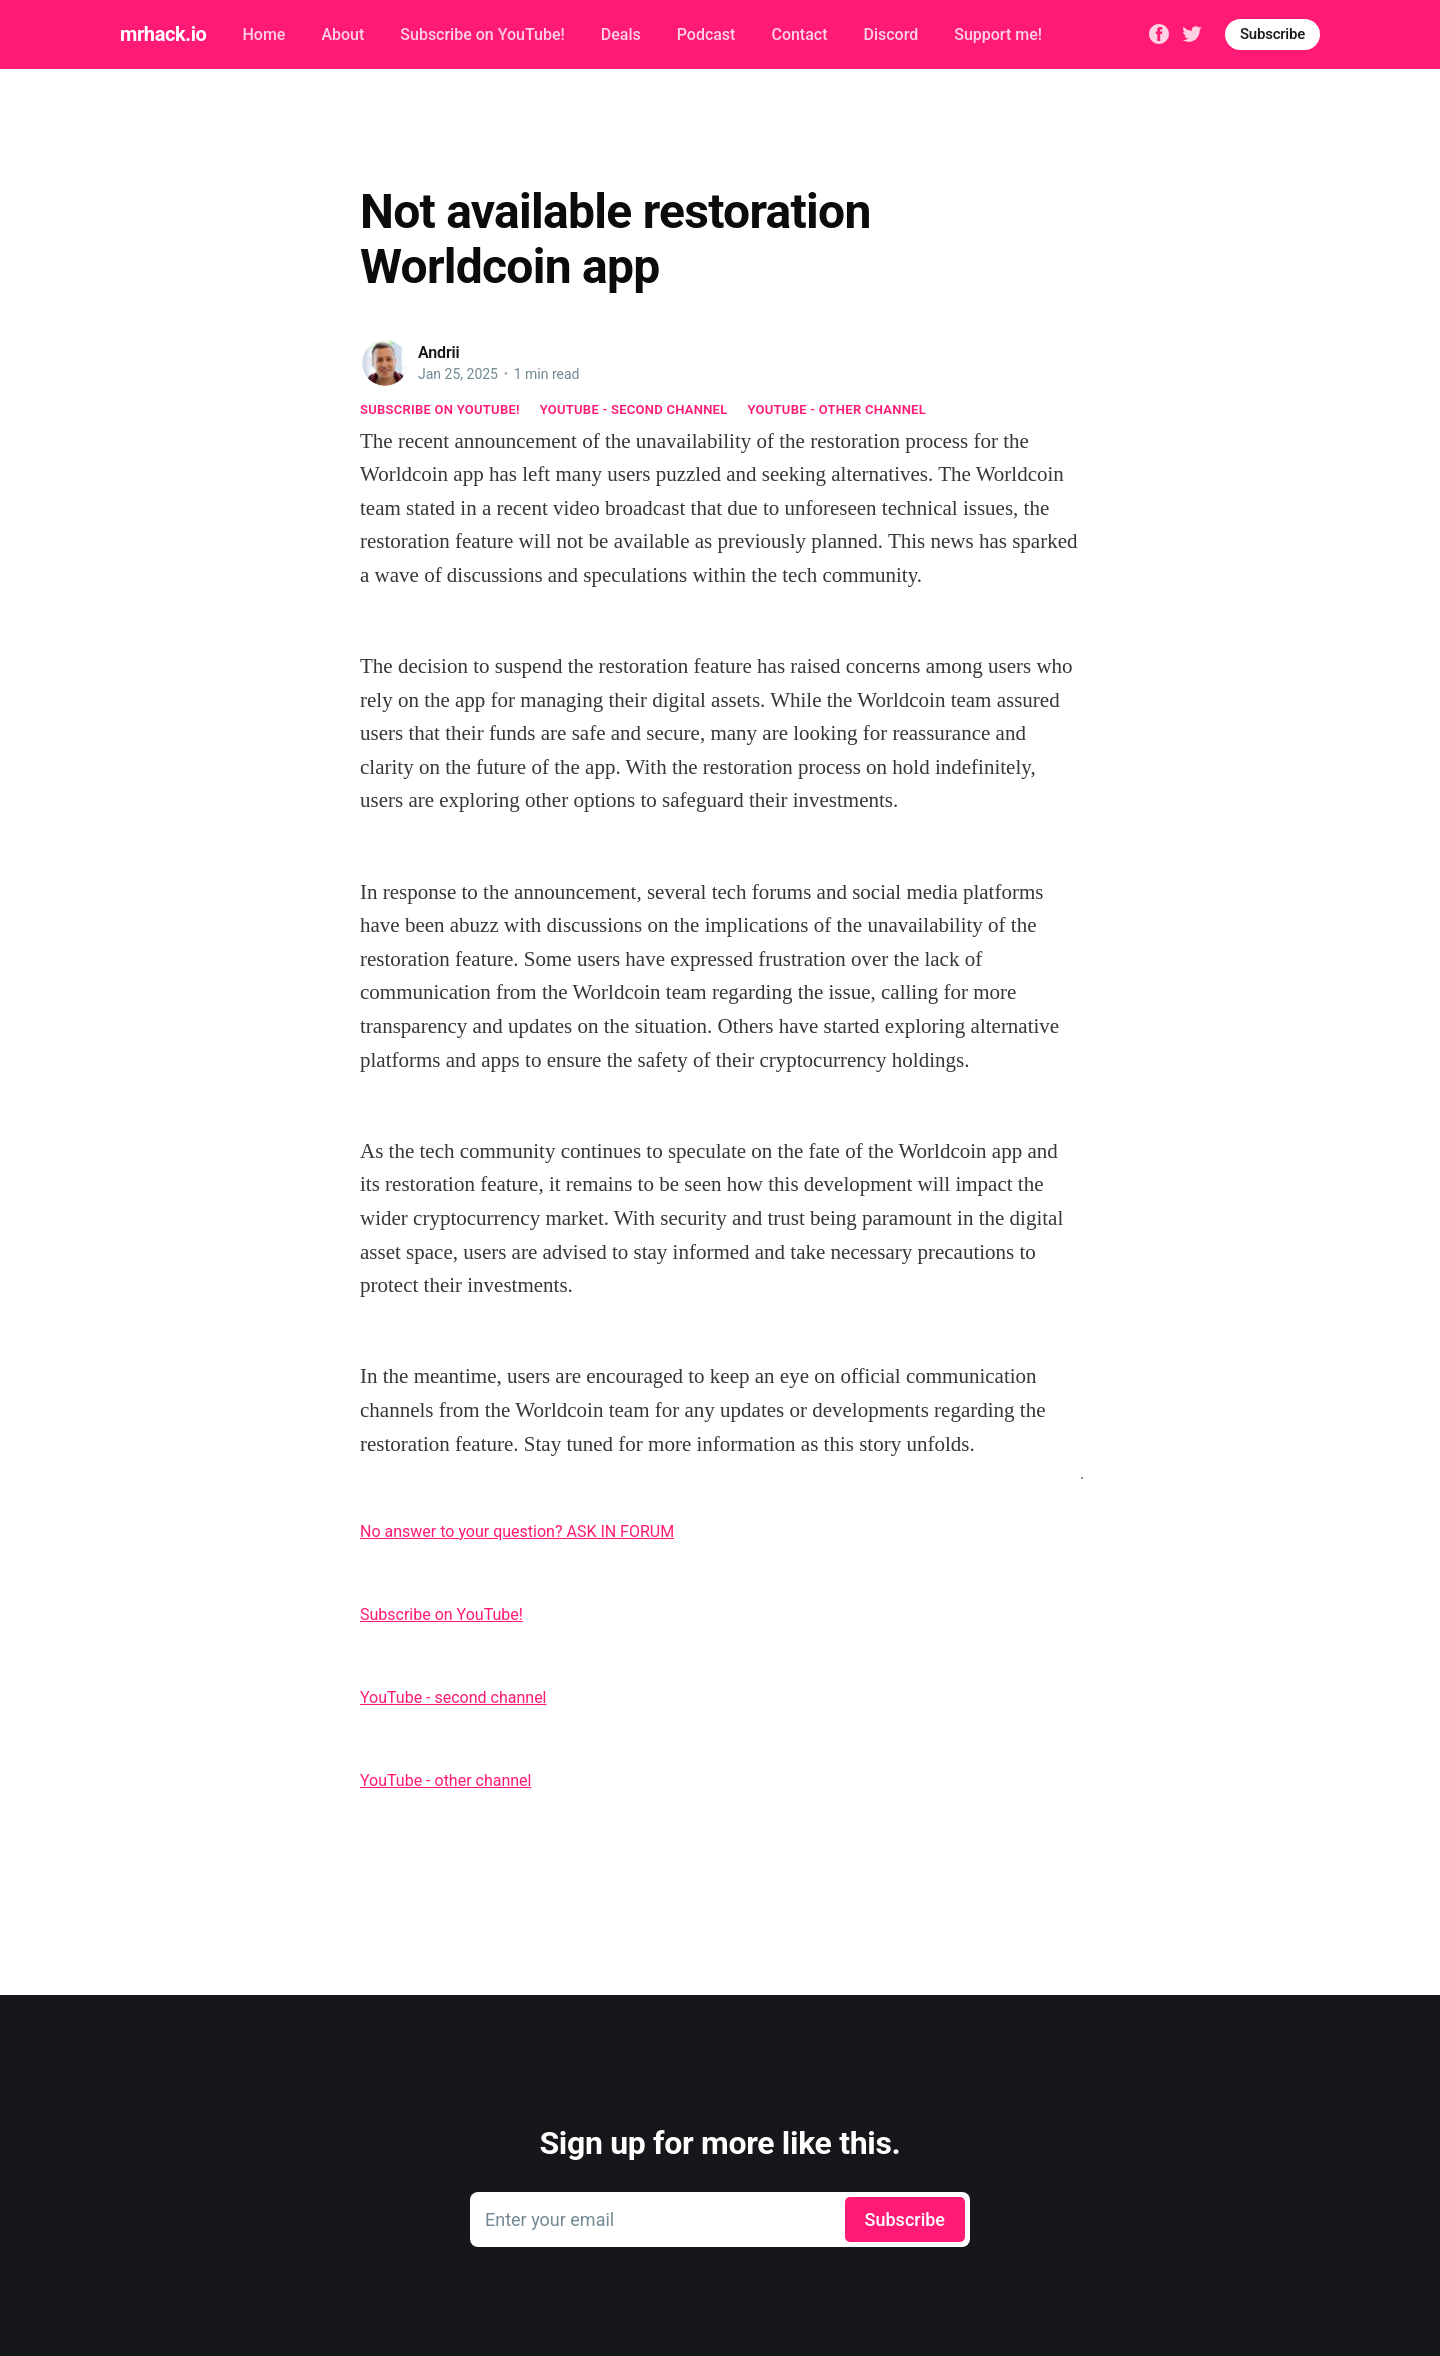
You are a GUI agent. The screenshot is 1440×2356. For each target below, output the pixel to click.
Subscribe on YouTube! (482, 34)
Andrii (439, 352)
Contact (799, 34)
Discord (891, 34)
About (342, 34)
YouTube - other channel (837, 409)
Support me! (998, 34)
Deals (621, 34)
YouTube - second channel (634, 409)
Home (263, 34)
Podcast (706, 34)
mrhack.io (163, 34)
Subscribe (1272, 34)
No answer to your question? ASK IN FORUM (517, 1531)
